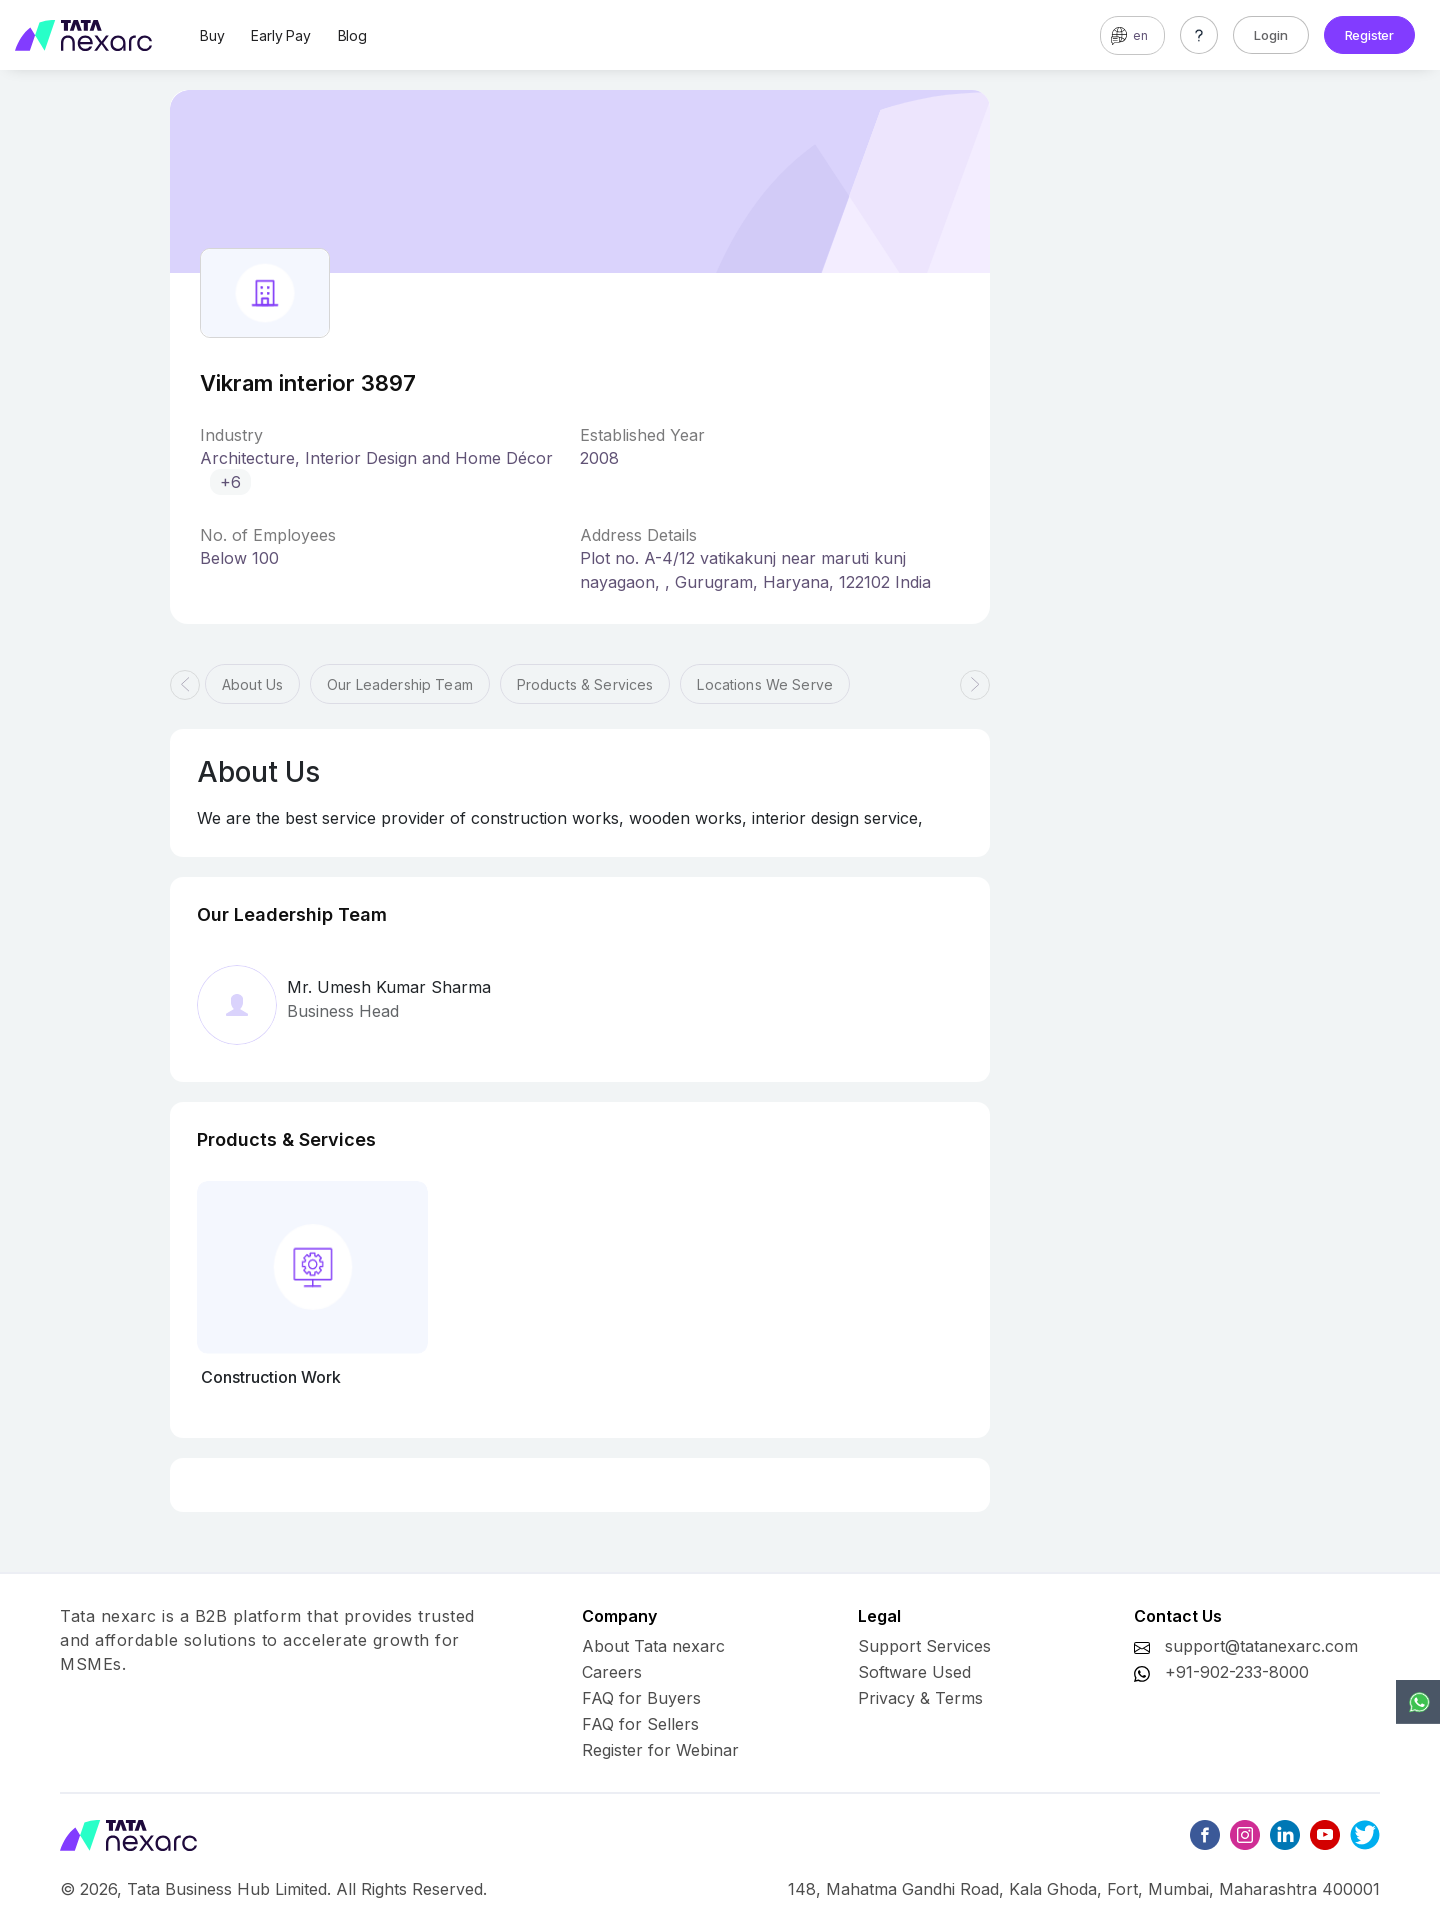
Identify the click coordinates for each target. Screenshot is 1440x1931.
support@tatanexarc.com (1261, 1646)
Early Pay (280, 35)
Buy (212, 35)
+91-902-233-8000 (1237, 1672)
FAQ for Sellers (640, 1724)
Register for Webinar (660, 1750)
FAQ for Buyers (641, 1698)
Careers (612, 1672)
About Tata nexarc (653, 1646)
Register (1369, 35)
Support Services (924, 1646)
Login (1271, 35)
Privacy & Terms (920, 1698)
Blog (352, 35)
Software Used (914, 1672)
